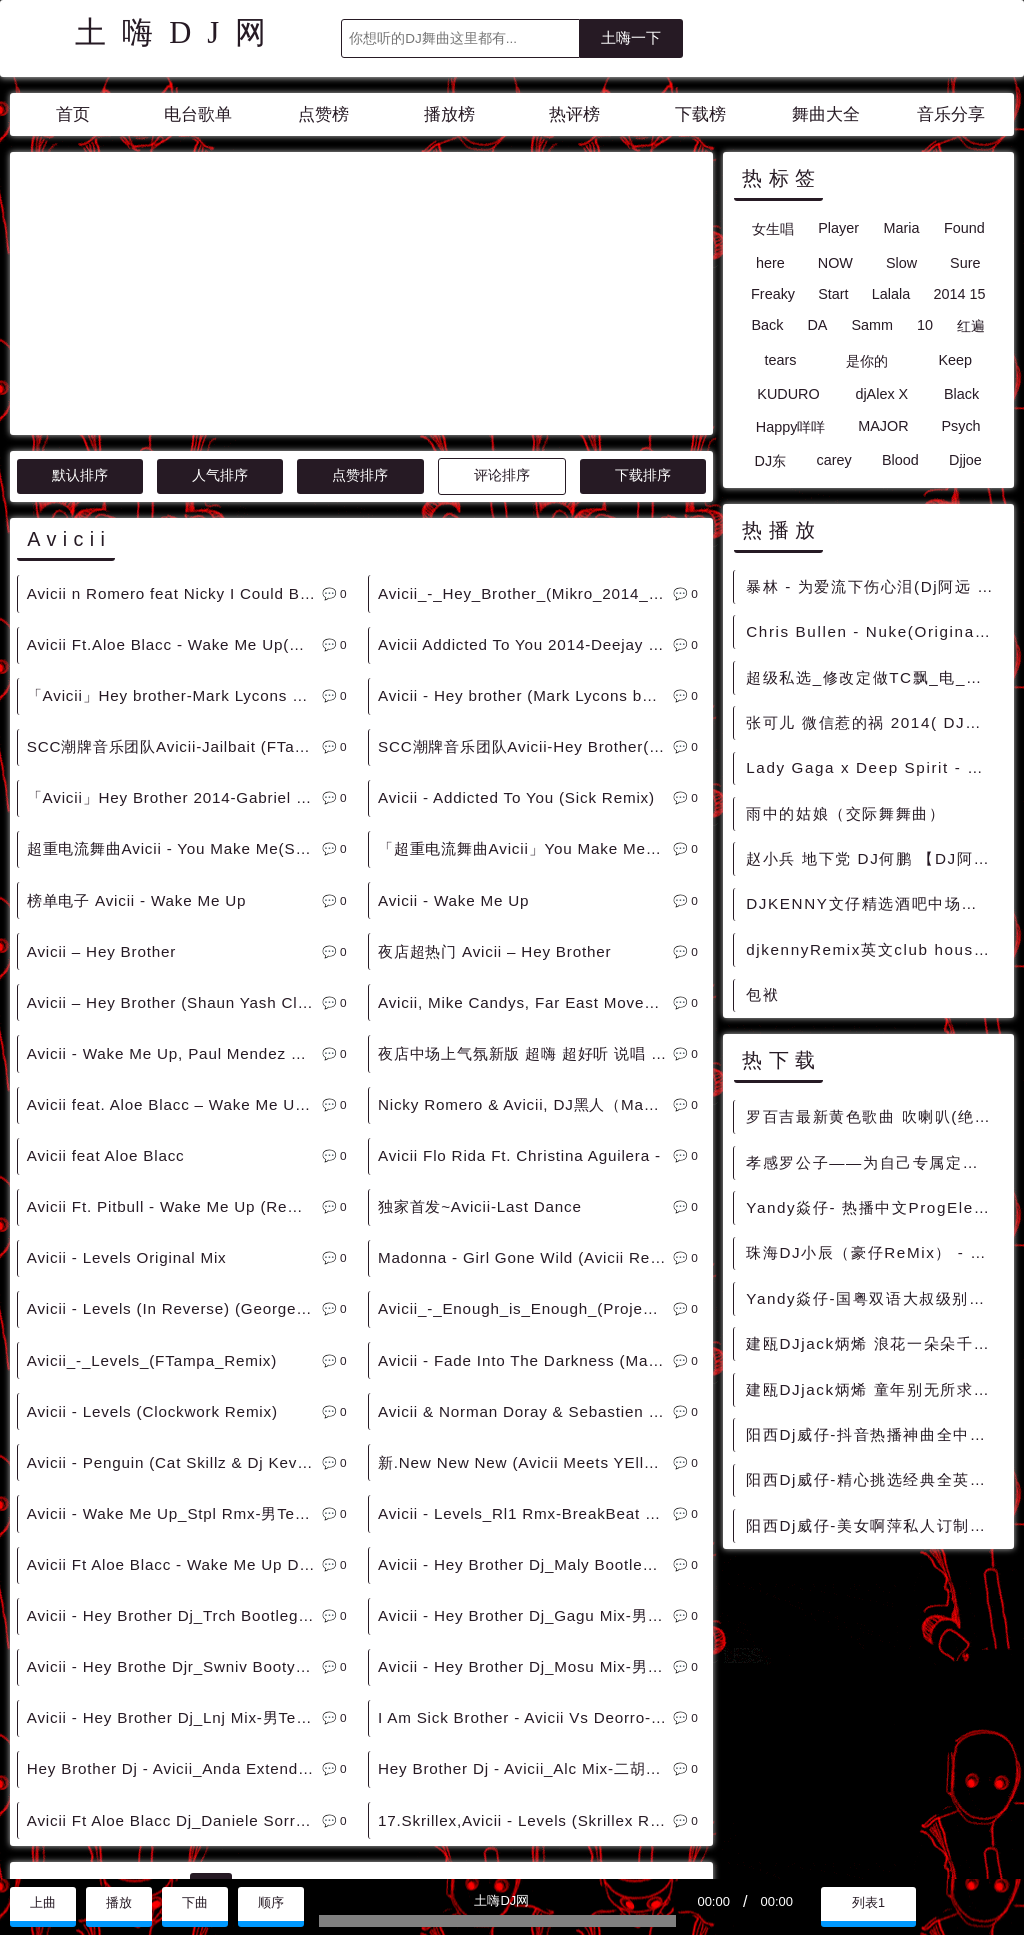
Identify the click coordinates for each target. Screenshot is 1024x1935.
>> (509, 1707)
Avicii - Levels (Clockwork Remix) (152, 1231)
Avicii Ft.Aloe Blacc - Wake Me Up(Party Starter (174, 464)
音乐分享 (951, 114)
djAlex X (881, 394)
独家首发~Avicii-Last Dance (480, 1026)
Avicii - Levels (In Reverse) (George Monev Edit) (174, 1128)
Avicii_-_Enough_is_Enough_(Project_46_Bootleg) (525, 1128)
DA (817, 325)
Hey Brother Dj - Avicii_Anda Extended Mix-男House (174, 1588)
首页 (73, 114)
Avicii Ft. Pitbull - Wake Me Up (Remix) (173, 1026)
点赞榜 (323, 114)
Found (964, 228)
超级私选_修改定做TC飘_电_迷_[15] (873, 677)
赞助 (84, 1857)
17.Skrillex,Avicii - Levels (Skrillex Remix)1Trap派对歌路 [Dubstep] (525, 1640)
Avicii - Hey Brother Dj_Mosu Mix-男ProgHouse (525, 1486)
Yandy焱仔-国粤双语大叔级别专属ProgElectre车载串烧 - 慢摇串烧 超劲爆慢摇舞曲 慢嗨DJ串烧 (873, 1298)
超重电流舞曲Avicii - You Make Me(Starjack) (174, 668)
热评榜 (574, 114)
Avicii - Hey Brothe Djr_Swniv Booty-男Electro (174, 1486)
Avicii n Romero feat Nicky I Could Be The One (174, 413)
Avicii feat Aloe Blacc (106, 975)
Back (767, 325)
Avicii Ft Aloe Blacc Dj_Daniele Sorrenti (174, 1640)
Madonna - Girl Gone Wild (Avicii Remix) (525, 1077)
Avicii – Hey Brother (101, 771)
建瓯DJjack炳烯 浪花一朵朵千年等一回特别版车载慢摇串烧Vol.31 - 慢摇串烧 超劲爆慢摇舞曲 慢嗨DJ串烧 (873, 1343)
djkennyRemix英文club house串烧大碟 (873, 949)
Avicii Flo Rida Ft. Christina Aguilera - (519, 975)
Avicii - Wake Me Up (453, 720)
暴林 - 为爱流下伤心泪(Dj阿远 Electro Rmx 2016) (873, 586)
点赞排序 (360, 295)
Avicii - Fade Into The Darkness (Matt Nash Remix (525, 1180)
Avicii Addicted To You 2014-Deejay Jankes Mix (525, 464)
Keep (955, 360)
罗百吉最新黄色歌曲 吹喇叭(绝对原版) (873, 1116)
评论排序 (502, 295)
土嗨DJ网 (178, 33)
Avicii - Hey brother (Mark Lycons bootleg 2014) (525, 515)
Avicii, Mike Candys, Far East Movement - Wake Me (525, 822)
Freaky (773, 294)
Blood (900, 460)
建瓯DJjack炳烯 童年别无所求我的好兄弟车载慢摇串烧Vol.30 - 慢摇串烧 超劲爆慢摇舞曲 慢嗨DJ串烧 (873, 1389)
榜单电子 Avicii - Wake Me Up (137, 720)
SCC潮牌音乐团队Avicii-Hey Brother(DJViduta (525, 566)
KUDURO (788, 394)
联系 (33, 1857)
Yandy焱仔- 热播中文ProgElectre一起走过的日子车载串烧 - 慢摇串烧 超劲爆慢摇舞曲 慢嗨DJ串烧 (873, 1207)
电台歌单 (198, 114)
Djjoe (965, 460)
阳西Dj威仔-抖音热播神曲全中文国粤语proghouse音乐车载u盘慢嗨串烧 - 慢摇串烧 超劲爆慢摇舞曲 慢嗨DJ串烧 (873, 1434)
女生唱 (773, 229)
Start (833, 294)
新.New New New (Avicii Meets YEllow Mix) (525, 1282)
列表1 (868, 1903)
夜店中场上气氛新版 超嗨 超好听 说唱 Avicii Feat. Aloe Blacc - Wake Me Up (525, 873)
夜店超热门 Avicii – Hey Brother (494, 771)
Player (838, 228)
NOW (835, 263)
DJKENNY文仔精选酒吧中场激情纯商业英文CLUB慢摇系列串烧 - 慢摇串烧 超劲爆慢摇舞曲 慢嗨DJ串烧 (873, 903)
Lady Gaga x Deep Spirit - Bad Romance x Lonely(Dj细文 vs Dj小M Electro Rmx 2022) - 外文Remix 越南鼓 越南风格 (873, 767)
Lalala (891, 294)
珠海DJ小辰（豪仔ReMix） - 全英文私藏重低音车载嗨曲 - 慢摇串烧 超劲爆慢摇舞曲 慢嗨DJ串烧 (873, 1252)
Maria (901, 228)
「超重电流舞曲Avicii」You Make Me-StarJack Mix (525, 668)
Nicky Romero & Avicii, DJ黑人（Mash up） (525, 924)
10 (925, 325)
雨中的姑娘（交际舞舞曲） (845, 813)
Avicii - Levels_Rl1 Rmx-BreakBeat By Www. (525, 1333)
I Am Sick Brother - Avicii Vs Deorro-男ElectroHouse (525, 1537)
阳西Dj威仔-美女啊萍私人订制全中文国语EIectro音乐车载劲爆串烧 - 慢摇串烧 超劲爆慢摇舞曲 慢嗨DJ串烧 (873, 1525)
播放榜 (449, 114)
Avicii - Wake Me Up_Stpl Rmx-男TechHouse (174, 1333)
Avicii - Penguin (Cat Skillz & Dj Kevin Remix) (174, 1282)
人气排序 (220, 295)
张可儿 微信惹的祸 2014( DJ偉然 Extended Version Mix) (873, 722)
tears (780, 360)
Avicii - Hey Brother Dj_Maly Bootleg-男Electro (525, 1384)
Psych (960, 426)
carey (833, 460)
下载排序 (643, 295)
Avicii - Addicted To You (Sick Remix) (516, 617)
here (770, 263)
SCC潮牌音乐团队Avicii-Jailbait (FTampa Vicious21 (174, 566)
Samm (872, 325)
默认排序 (80, 295)
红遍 (971, 326)
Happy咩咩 (791, 427)
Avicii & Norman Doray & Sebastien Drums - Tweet (525, 1231)
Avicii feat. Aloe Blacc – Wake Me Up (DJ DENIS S (174, 924)
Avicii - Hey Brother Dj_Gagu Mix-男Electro (525, 1435)
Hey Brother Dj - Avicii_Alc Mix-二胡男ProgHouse (525, 1588)
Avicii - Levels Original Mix (127, 1077)
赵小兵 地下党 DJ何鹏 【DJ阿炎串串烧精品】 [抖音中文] (873, 858)
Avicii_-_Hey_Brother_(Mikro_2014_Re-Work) (525, 413)
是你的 (867, 361)
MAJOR (883, 426)
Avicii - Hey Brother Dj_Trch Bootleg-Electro (174, 1435)
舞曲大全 (826, 114)
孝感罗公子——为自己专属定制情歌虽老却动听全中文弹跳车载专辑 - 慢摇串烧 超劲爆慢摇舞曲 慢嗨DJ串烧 (873, 1162)
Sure (965, 263)
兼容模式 (149, 1857)
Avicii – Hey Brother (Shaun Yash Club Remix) (174, 822)
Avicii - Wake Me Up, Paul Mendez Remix (174, 873)
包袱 (762, 994)
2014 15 (959, 294)
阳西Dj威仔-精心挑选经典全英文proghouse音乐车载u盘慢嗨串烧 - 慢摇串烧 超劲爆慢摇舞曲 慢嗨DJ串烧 (873, 1479)
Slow (901, 263)
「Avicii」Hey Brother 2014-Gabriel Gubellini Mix (174, 617)
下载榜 (700, 114)
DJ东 (771, 461)
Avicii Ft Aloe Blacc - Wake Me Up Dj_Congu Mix (174, 1384)
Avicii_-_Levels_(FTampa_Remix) (152, 1180)
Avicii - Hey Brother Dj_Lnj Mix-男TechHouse (174, 1537)
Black (961, 394)
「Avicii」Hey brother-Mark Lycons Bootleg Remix (174, 515)
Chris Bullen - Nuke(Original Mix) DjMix (873, 631)
